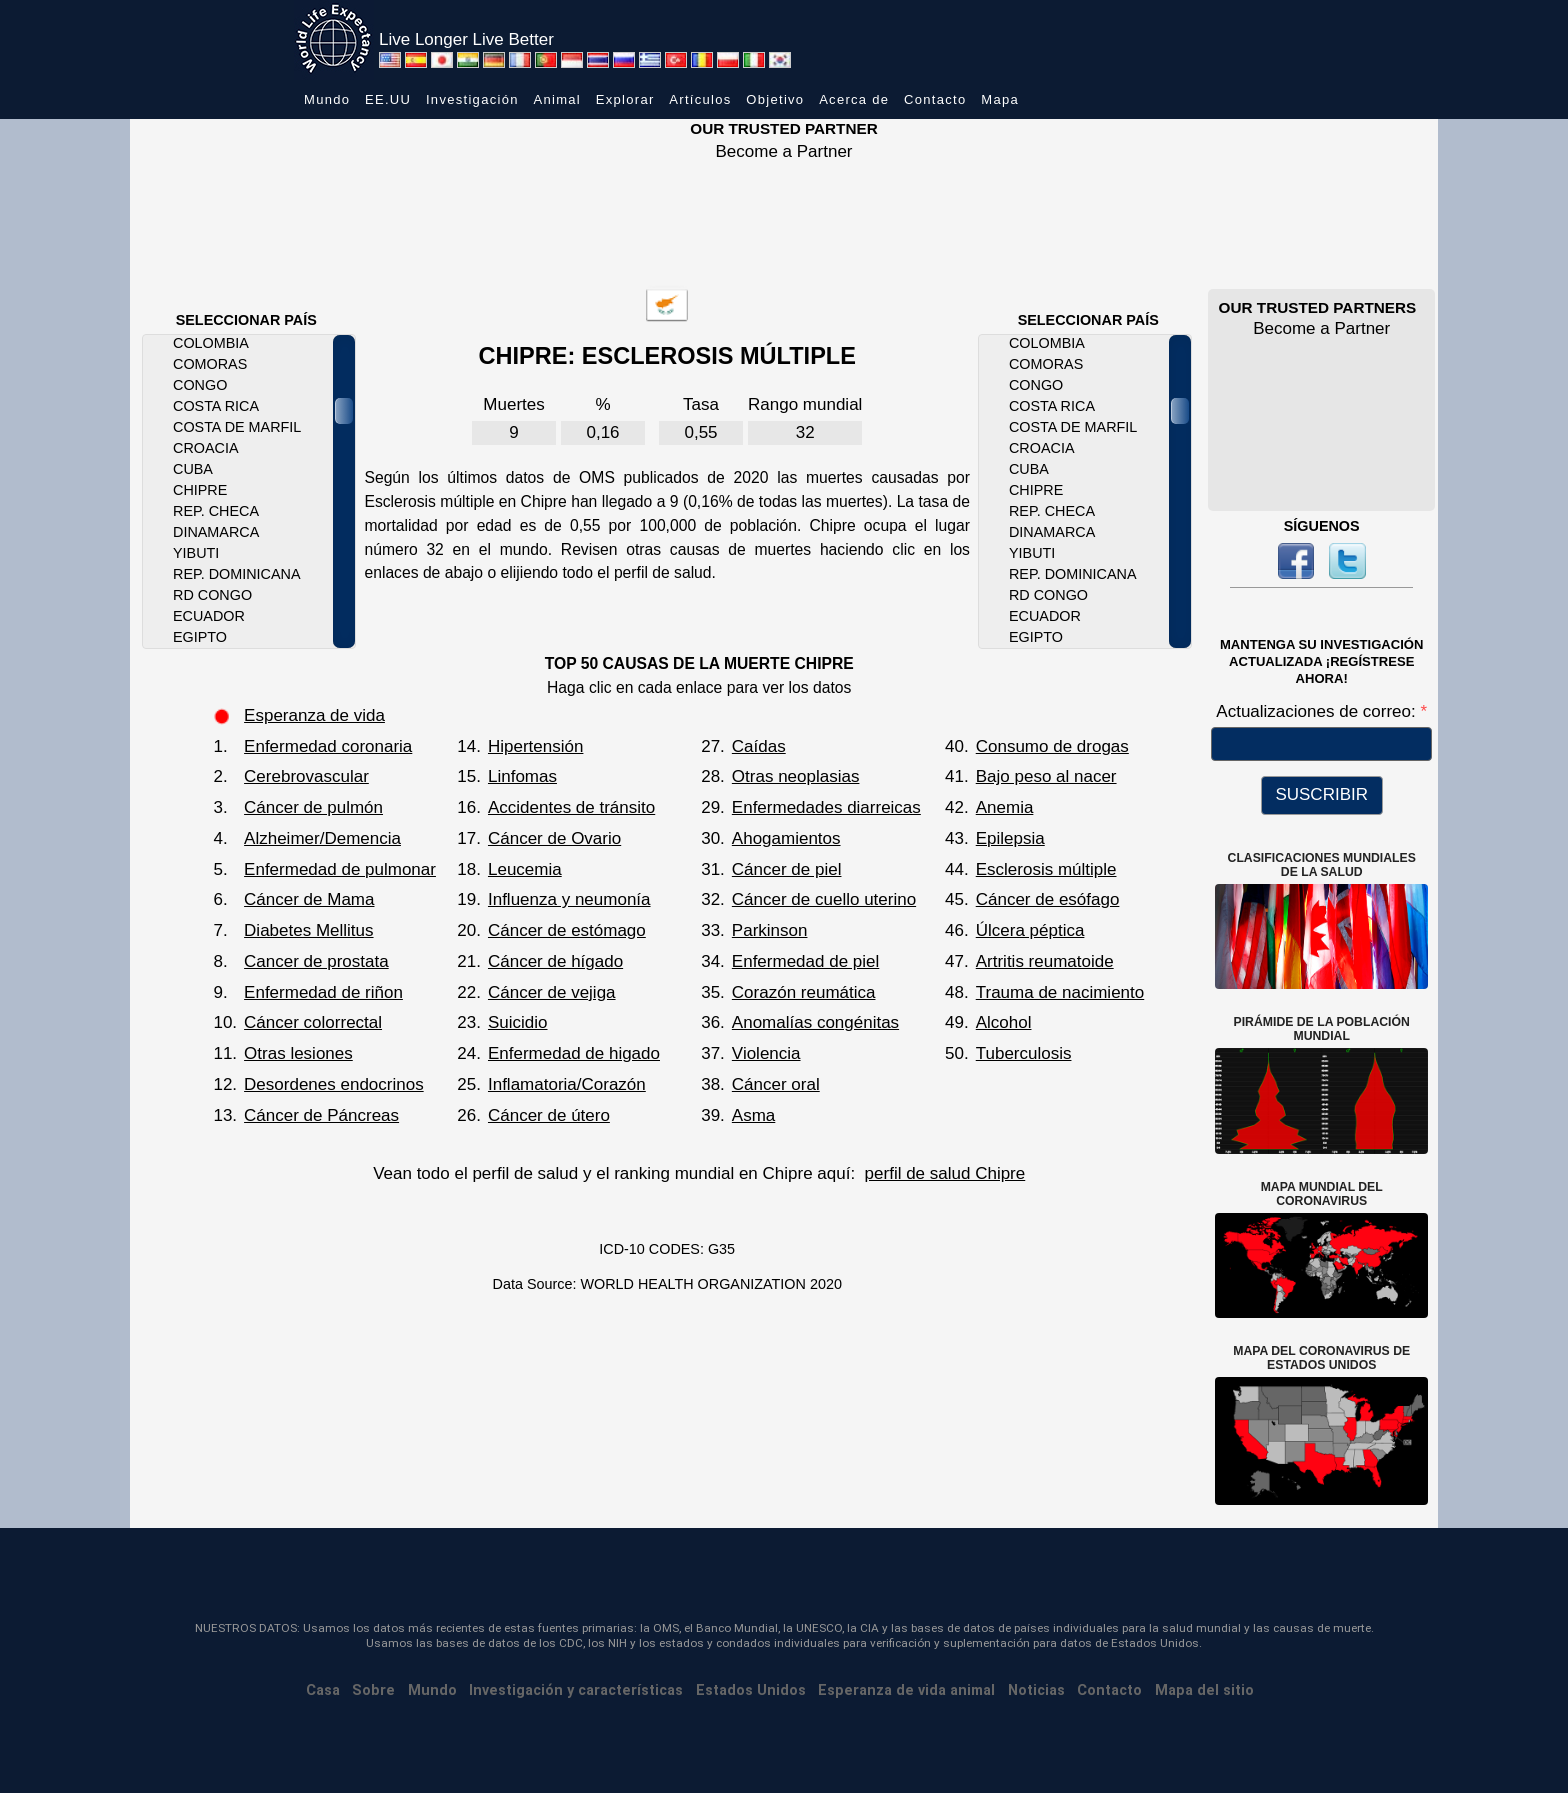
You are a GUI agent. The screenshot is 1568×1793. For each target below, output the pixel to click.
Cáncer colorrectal (313, 1022)
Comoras (210, 364)
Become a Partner (783, 151)
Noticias (1036, 1690)
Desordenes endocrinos (334, 1084)
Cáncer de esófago (1048, 899)
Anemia (1005, 807)
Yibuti (196, 553)
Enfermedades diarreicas (826, 807)
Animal (557, 99)
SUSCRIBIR (1321, 794)
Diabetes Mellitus (308, 930)
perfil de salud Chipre (945, 1173)
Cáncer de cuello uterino (824, 899)
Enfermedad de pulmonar (340, 869)
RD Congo (212, 595)
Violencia (766, 1053)
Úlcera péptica (1030, 930)
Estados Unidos (751, 1690)
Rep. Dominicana (237, 574)
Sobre (373, 1690)
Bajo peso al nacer (1046, 776)
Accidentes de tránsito (571, 807)
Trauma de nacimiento (1060, 992)
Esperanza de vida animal (906, 1690)
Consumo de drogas (1052, 746)
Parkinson (770, 930)
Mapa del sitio (1204, 1690)
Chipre (200, 490)
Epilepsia (1010, 838)
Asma (753, 1115)
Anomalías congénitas (815, 1022)
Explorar (625, 99)
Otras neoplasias (796, 776)
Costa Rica (216, 406)
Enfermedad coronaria (328, 746)
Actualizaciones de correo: (1318, 711)
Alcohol (1004, 1022)
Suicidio (518, 1022)
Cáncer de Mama (309, 899)
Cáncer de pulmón (313, 807)
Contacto (935, 99)
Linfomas (522, 776)
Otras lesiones (298, 1053)
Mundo (327, 99)
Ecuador (209, 616)
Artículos (700, 99)
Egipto (200, 637)
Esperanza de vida (314, 715)
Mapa (1000, 99)
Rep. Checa (216, 511)
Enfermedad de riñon (323, 992)
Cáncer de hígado (555, 961)
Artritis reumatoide (1045, 961)
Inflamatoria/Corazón (567, 1084)
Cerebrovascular (306, 776)
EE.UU (388, 99)
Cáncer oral (776, 1084)
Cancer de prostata (316, 961)
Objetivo (775, 99)
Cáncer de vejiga (552, 992)
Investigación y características (576, 1690)
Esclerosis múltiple (1046, 869)
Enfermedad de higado (574, 1053)
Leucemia (525, 869)
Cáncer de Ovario (554, 838)
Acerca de (854, 99)
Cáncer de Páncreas (321, 1115)
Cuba (193, 469)
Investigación (472, 99)
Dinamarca (216, 532)
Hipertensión (535, 746)
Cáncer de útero (549, 1115)
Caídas (759, 746)
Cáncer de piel (787, 869)
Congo (200, 385)
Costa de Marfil (237, 427)
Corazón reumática (804, 992)
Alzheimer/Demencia (322, 838)
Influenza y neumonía (569, 899)
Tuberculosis (1024, 1053)
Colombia (211, 343)
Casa (323, 1690)
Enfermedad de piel (805, 961)
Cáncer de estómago (567, 930)
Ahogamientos (786, 838)
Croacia (206, 448)
